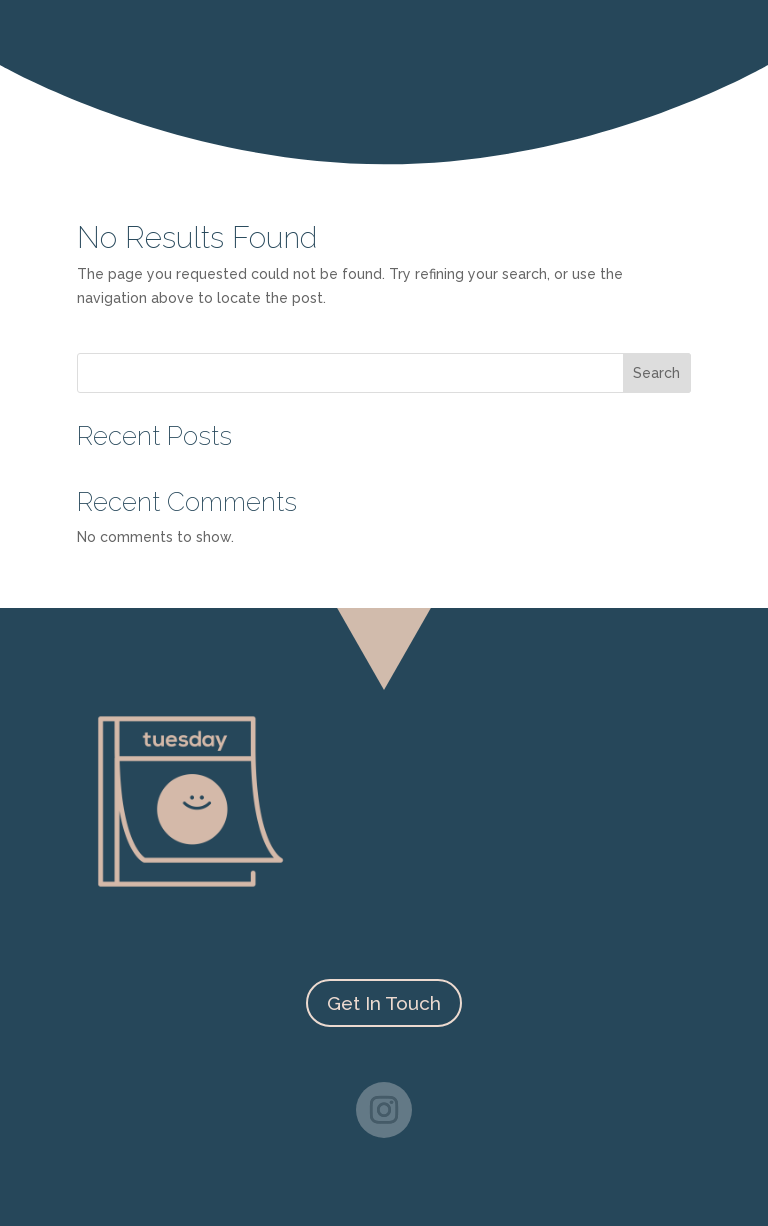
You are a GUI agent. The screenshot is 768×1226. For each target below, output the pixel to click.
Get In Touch (384, 1003)
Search (656, 373)
